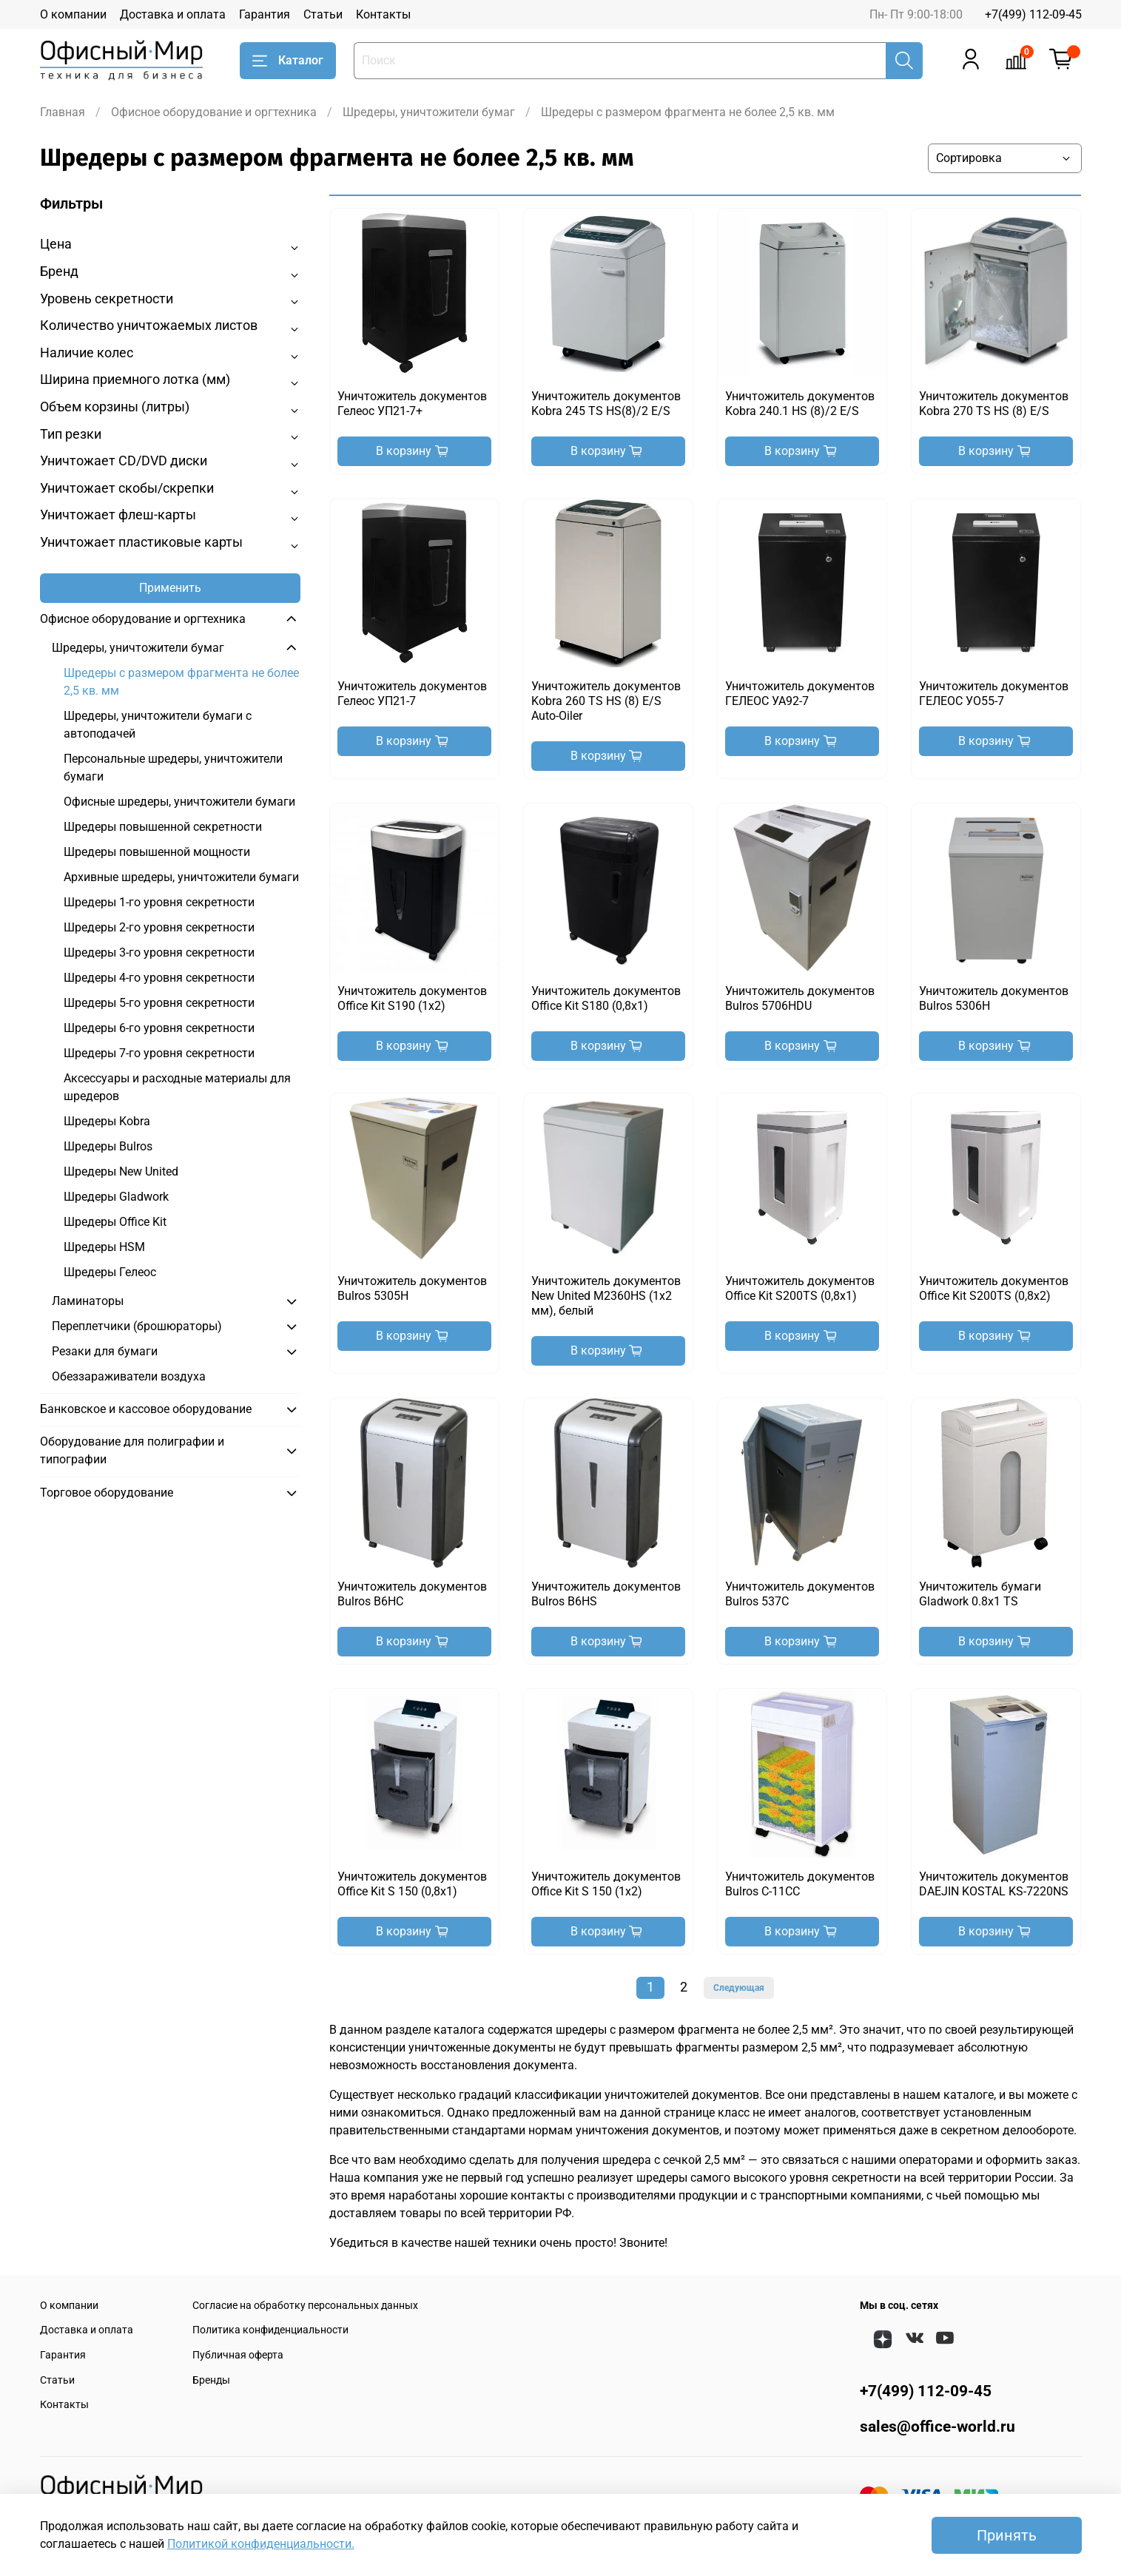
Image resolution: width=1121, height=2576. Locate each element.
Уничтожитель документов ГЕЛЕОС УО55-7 (993, 693)
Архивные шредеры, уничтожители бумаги (181, 877)
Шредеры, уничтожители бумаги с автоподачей (158, 725)
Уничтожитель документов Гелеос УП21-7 (412, 693)
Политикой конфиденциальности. (260, 2544)
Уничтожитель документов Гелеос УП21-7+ (412, 403)
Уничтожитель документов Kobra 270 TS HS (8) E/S (993, 403)
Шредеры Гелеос (110, 1272)
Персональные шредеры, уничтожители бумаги (173, 767)
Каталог (287, 60)
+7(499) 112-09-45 (1033, 14)
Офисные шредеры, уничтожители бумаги (179, 802)
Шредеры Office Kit (115, 1222)
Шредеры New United (121, 1171)
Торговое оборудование (106, 1493)
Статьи (323, 14)
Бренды (211, 2380)
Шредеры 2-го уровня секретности (159, 927)
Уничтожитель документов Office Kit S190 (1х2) (412, 998)
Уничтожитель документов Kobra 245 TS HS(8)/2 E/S (606, 403)
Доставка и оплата (173, 14)
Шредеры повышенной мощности (157, 852)
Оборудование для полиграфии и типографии (132, 1450)
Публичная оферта (237, 2355)
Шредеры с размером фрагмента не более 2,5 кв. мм (181, 682)
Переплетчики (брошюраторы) (137, 1326)
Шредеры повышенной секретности (163, 827)
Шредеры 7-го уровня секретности (159, 1053)
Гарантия (264, 14)
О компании (73, 14)
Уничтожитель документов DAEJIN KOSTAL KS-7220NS (993, 1883)
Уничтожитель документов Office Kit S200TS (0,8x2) (993, 1288)
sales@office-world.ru (937, 2426)
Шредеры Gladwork (116, 1197)
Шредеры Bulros (108, 1146)
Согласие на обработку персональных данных (305, 2305)
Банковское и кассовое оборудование (146, 1409)
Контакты (383, 14)
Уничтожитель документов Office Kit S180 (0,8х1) (606, 998)
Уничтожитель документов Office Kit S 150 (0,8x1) (412, 1883)
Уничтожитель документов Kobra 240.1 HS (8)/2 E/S (800, 403)
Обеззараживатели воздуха (129, 1376)
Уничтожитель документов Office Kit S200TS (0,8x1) (800, 1288)
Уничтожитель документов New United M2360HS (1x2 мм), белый (606, 1296)
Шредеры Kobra (107, 1121)
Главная (62, 112)
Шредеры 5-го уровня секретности (159, 1003)
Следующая (738, 1988)
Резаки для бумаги (105, 1351)
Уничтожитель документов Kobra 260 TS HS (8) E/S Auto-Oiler (606, 701)
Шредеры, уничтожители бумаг (429, 112)
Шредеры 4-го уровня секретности (159, 978)
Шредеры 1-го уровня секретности (159, 902)
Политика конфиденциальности (270, 2330)
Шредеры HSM (104, 1247)
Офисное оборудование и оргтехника (214, 112)
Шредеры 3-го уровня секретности (159, 952)
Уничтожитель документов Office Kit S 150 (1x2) (606, 1883)
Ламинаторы (88, 1301)
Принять (1007, 2535)
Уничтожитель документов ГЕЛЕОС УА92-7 (800, 693)
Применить (170, 588)
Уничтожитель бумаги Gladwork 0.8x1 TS (980, 1593)
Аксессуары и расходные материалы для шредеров (177, 1087)
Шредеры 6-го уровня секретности (159, 1028)
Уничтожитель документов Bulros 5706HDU (800, 998)
